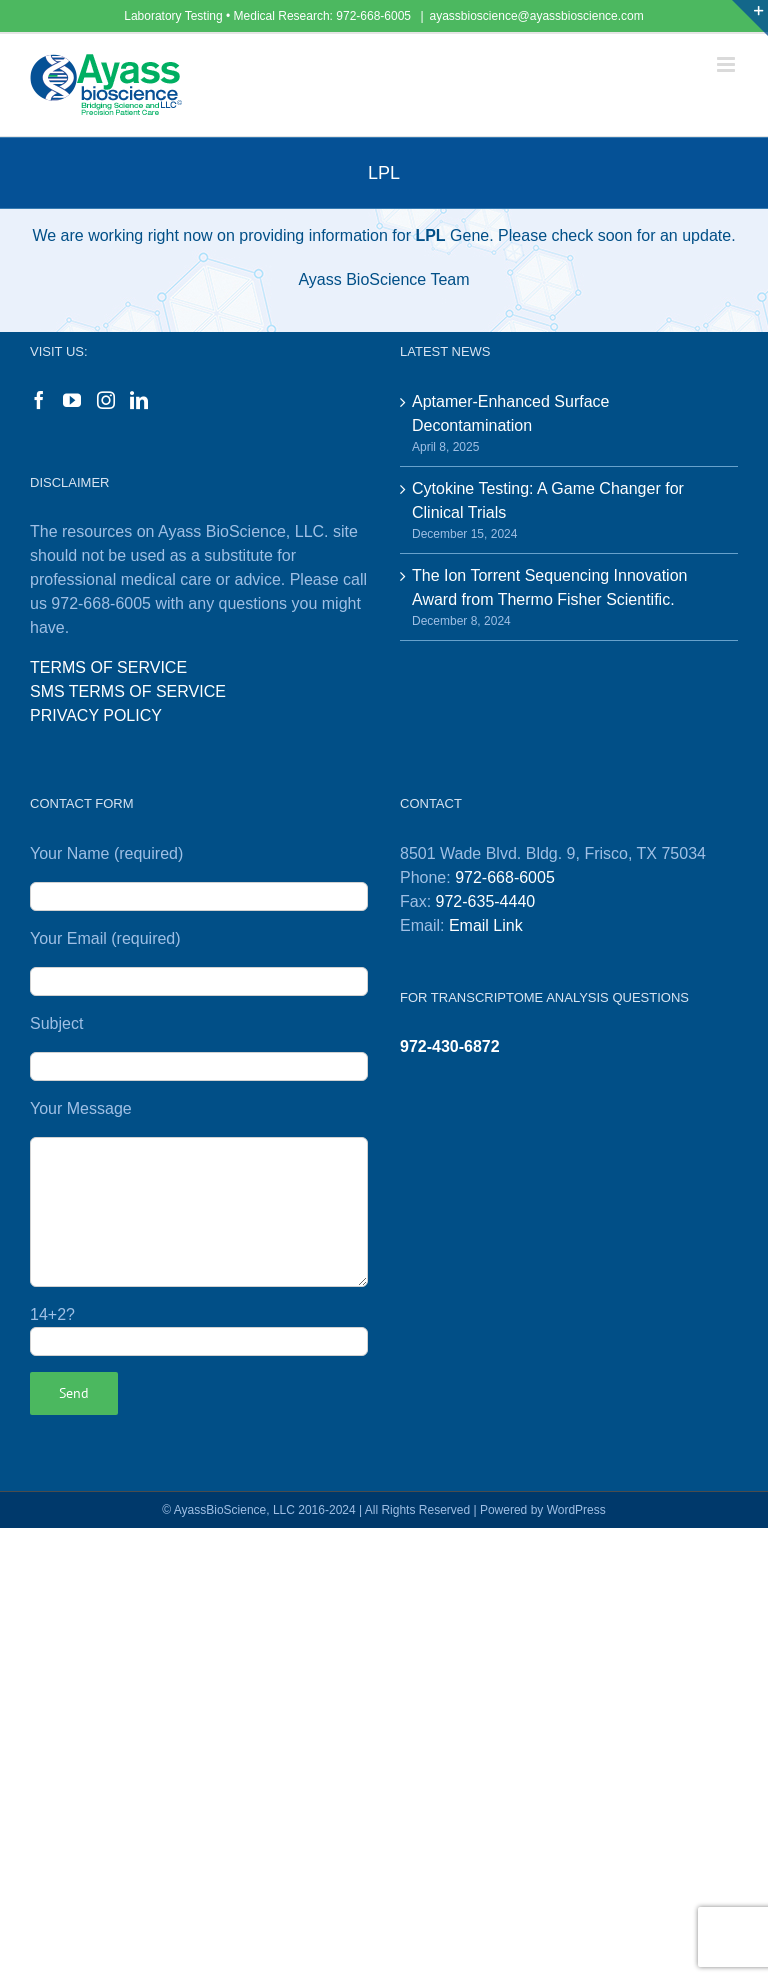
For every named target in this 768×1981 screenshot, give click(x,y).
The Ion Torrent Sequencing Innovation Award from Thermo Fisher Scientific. (549, 587)
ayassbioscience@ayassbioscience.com (537, 16)
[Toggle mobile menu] (727, 64)
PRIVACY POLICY (96, 715)
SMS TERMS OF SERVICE (128, 691)
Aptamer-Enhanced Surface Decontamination (510, 413)
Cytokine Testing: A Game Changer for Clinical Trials (548, 500)
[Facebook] (39, 400)
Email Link (486, 925)
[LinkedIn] (139, 400)
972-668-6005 (375, 16)
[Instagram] (106, 400)
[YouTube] (72, 400)
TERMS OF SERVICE (108, 667)
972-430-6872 (450, 1046)
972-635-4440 (486, 901)
